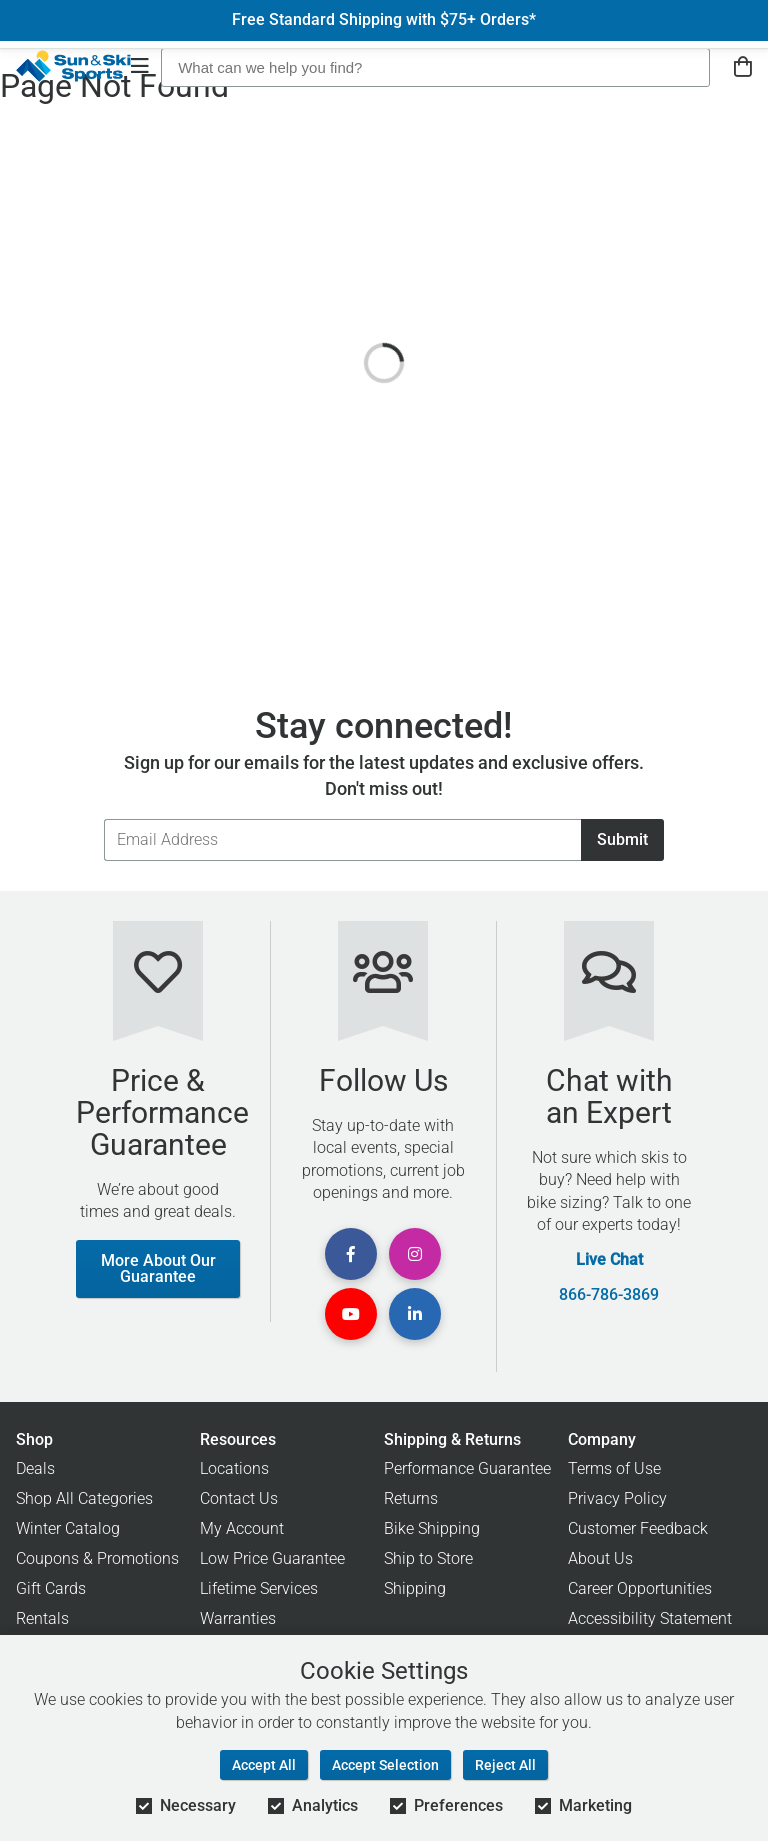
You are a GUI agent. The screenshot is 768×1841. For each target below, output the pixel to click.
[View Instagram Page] (415, 1254)
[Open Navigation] (140, 68)
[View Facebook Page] (351, 1254)
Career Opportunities (640, 1588)
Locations (234, 1468)
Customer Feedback (638, 1528)
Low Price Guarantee (272, 1558)
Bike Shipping (432, 1528)
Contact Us (239, 1498)
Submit (622, 839)
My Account (242, 1528)
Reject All (505, 1765)
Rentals (42, 1618)
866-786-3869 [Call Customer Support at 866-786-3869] (609, 1295)
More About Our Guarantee (158, 1268)
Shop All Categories (84, 1498)
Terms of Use (614, 1468)
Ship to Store (428, 1558)
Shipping (415, 1588)
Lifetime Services (259, 1588)
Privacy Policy (617, 1498)
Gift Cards (51, 1588)
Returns (411, 1498)
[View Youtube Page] (351, 1314)
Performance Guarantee (467, 1468)
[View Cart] (743, 67)
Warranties (238, 1618)
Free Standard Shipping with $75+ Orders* (384, 20)
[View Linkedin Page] (415, 1314)
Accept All (264, 1765)
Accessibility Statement (650, 1618)
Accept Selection (385, 1765)
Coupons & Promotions (97, 1558)
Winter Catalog (68, 1528)
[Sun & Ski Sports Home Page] (73, 66)
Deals (35, 1468)
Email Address (103, 818)
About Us (600, 1558)
